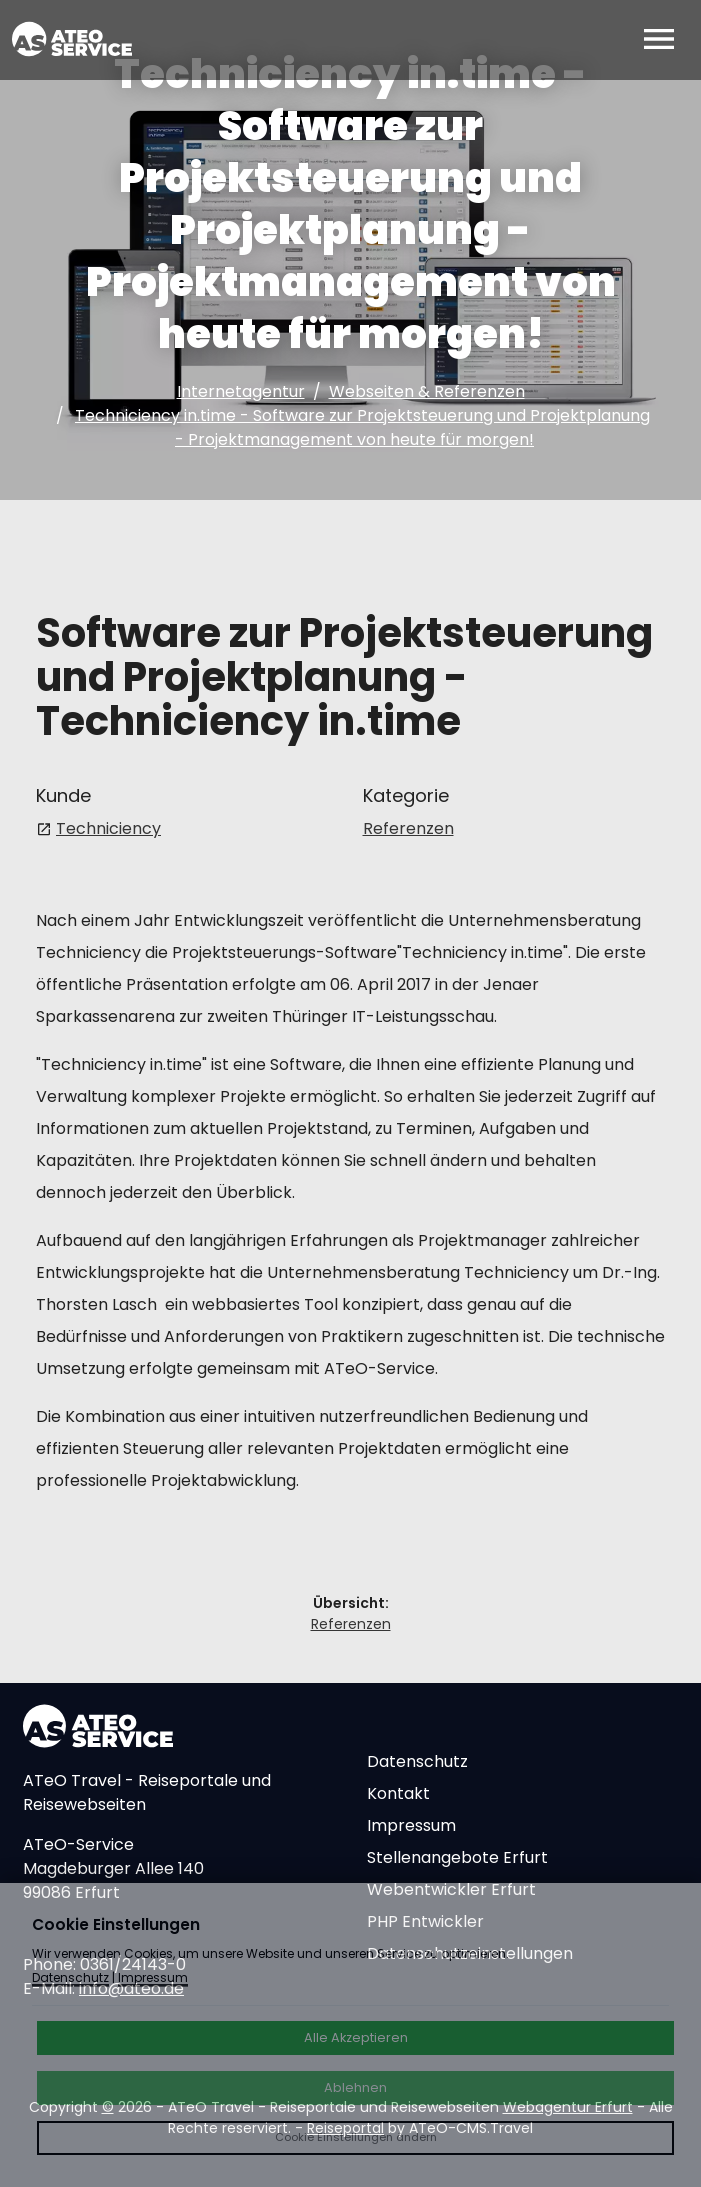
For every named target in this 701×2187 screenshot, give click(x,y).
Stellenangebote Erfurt (457, 1857)
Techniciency (108, 828)
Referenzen (408, 828)
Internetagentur (241, 391)
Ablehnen (355, 2087)
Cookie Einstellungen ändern (356, 2137)
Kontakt (398, 1793)
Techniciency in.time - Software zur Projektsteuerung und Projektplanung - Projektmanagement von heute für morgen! (362, 427)
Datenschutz (417, 1761)
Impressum (411, 1825)
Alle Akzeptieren (356, 2037)
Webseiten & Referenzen (427, 391)
